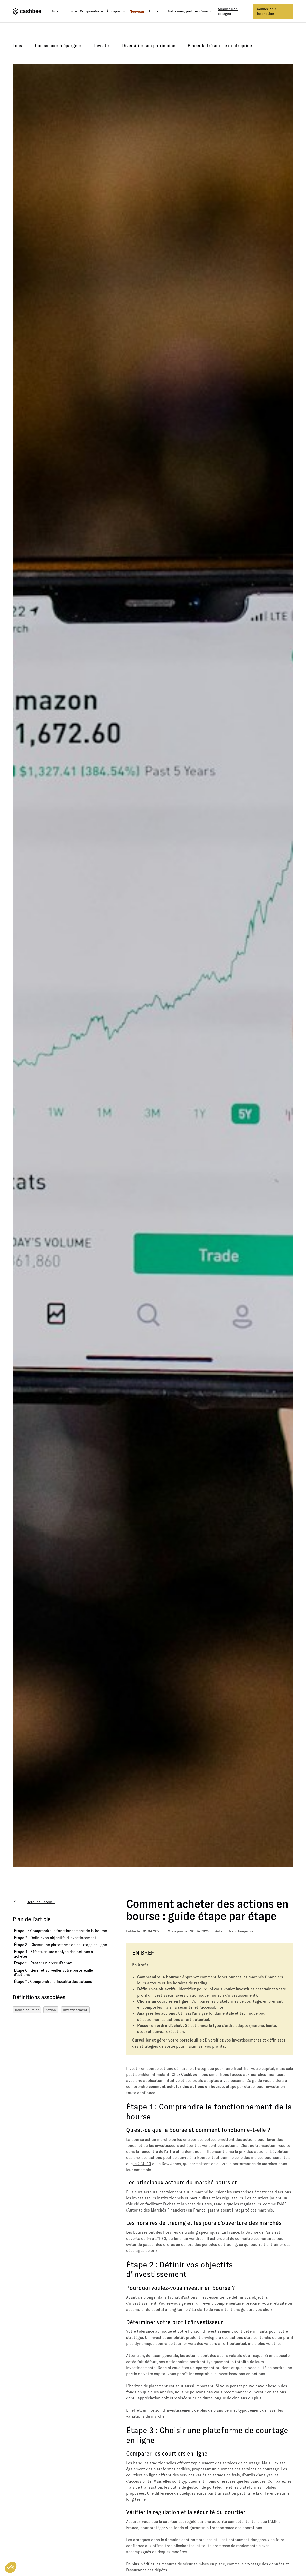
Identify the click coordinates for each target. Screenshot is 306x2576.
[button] (63, 11)
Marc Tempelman (242, 1931)
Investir (101, 45)
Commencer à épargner (58, 45)
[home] (28, 11)
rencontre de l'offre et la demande (170, 2151)
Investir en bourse (142, 2068)
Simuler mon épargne (228, 11)
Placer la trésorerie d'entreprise (220, 45)
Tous (17, 45)
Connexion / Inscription (266, 11)
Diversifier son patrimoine (148, 45)
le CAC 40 (142, 2163)
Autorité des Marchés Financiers (156, 2210)
